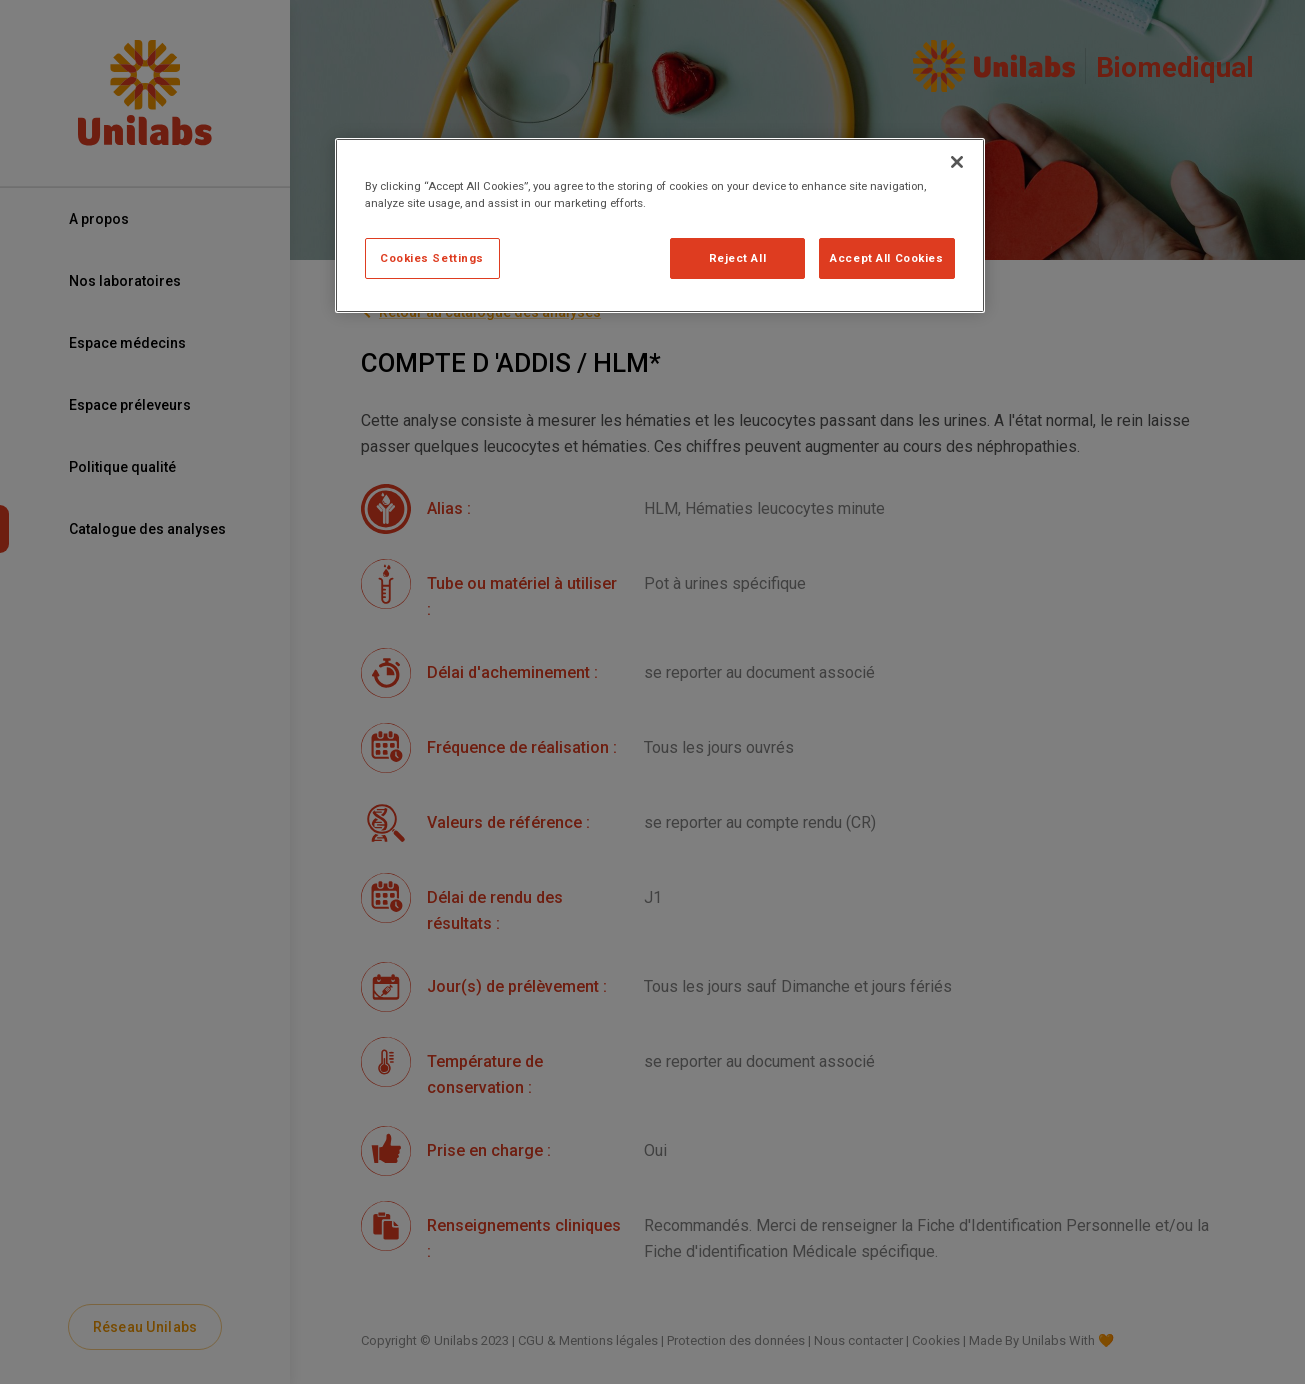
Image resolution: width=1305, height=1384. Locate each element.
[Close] (957, 162)
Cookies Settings (432, 258)
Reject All (738, 258)
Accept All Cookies (886, 258)
